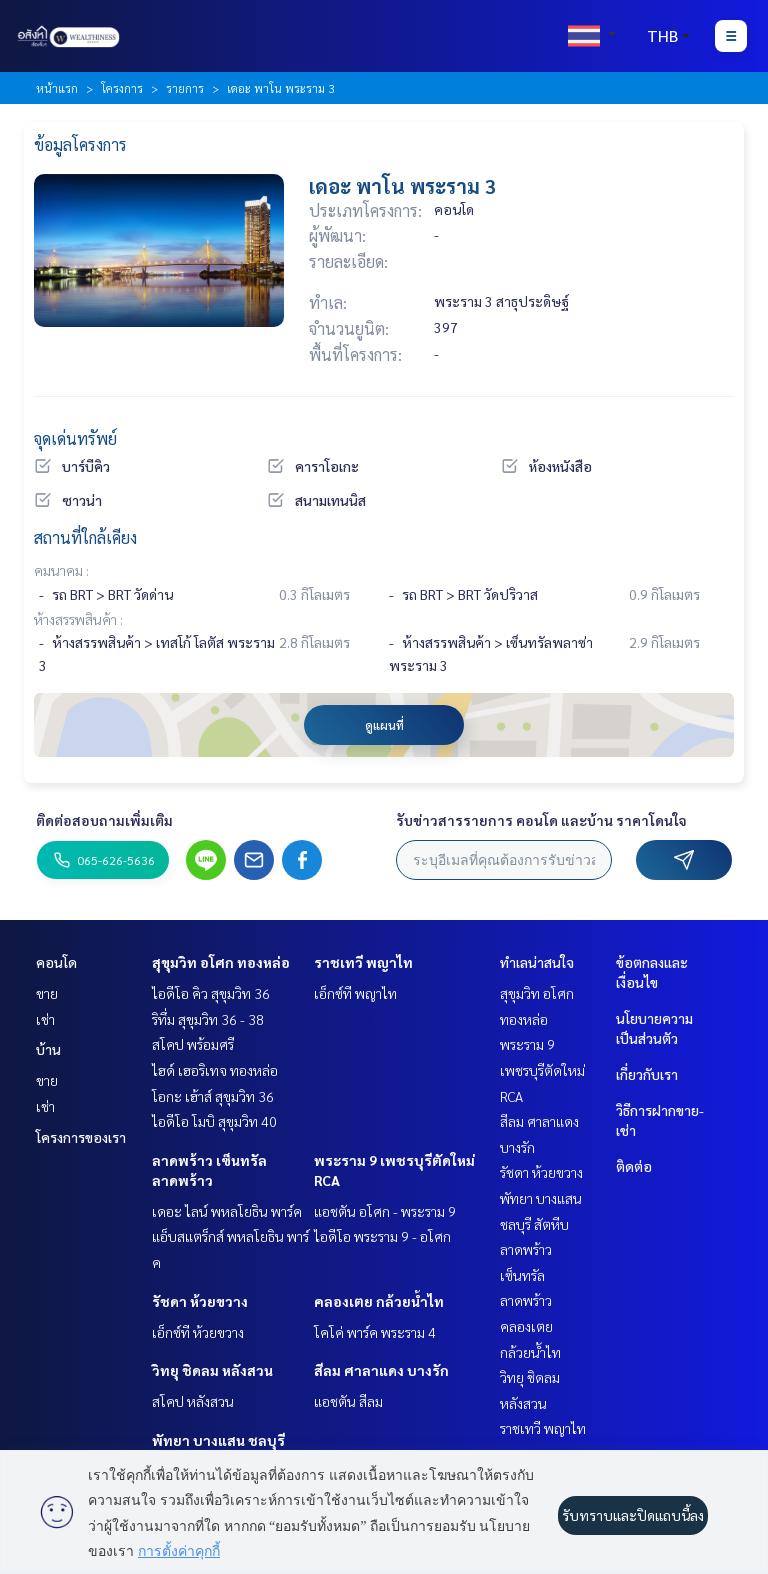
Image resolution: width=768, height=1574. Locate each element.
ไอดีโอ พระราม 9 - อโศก (382, 1236)
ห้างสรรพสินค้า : (78, 619)
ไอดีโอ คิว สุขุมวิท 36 (211, 993)
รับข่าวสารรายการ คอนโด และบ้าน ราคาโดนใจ (541, 820)
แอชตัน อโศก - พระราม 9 (385, 1211)
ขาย (47, 993)
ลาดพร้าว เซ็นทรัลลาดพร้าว (526, 1274)
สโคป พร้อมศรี (193, 1044)
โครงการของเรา (81, 1137)
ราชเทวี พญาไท (363, 962)
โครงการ (122, 88)
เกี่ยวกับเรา (647, 1074)
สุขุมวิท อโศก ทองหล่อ (221, 962)
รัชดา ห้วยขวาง (200, 1301)
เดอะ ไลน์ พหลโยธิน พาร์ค (227, 1211)
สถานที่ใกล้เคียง (85, 537)
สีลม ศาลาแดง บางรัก (381, 1370)
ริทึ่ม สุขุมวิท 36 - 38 (208, 1019)
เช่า (45, 1019)
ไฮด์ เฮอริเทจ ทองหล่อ (215, 1070)
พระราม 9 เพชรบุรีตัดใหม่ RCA (542, 1069)
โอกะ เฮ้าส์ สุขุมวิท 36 (213, 1096)
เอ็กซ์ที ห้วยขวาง (198, 1332)
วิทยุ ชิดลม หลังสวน (212, 1370)
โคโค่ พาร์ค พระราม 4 (375, 1332)
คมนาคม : (61, 570)
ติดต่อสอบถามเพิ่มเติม (104, 820)
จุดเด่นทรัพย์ (75, 438)
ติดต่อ (634, 1166)
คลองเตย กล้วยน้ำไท (379, 1301)
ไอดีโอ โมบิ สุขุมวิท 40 (214, 1121)
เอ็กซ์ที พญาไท (355, 993)
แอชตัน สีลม (348, 1401)
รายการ (185, 88)
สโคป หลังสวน (193, 1401)
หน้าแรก (57, 88)
